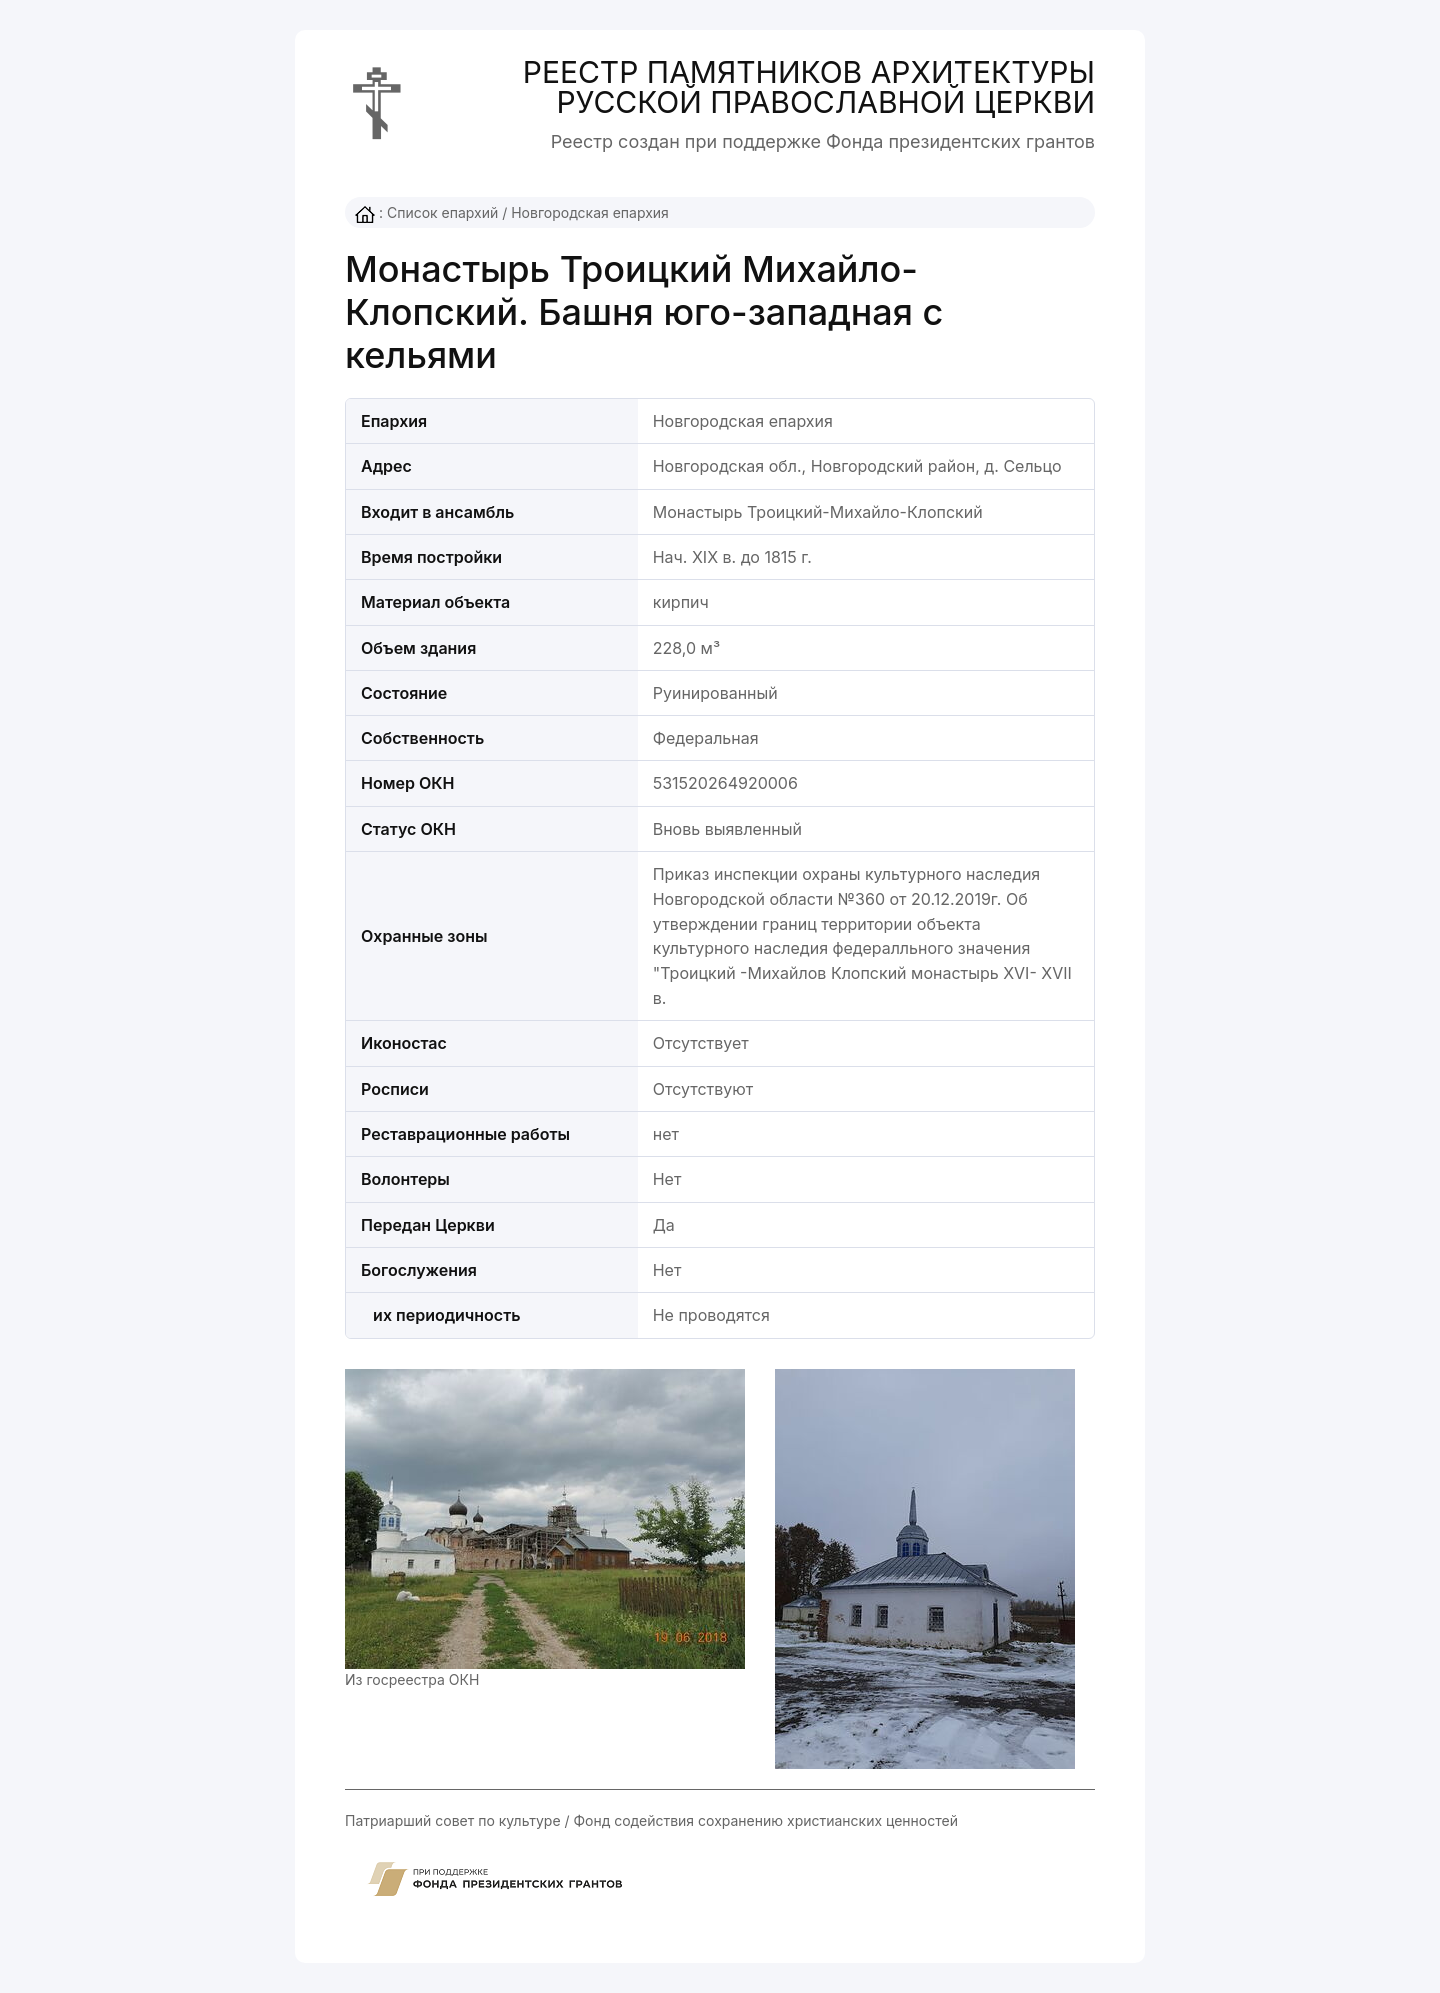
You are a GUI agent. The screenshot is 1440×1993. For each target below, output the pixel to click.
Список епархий (442, 212)
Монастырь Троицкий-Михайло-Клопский (818, 512)
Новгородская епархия (590, 212)
